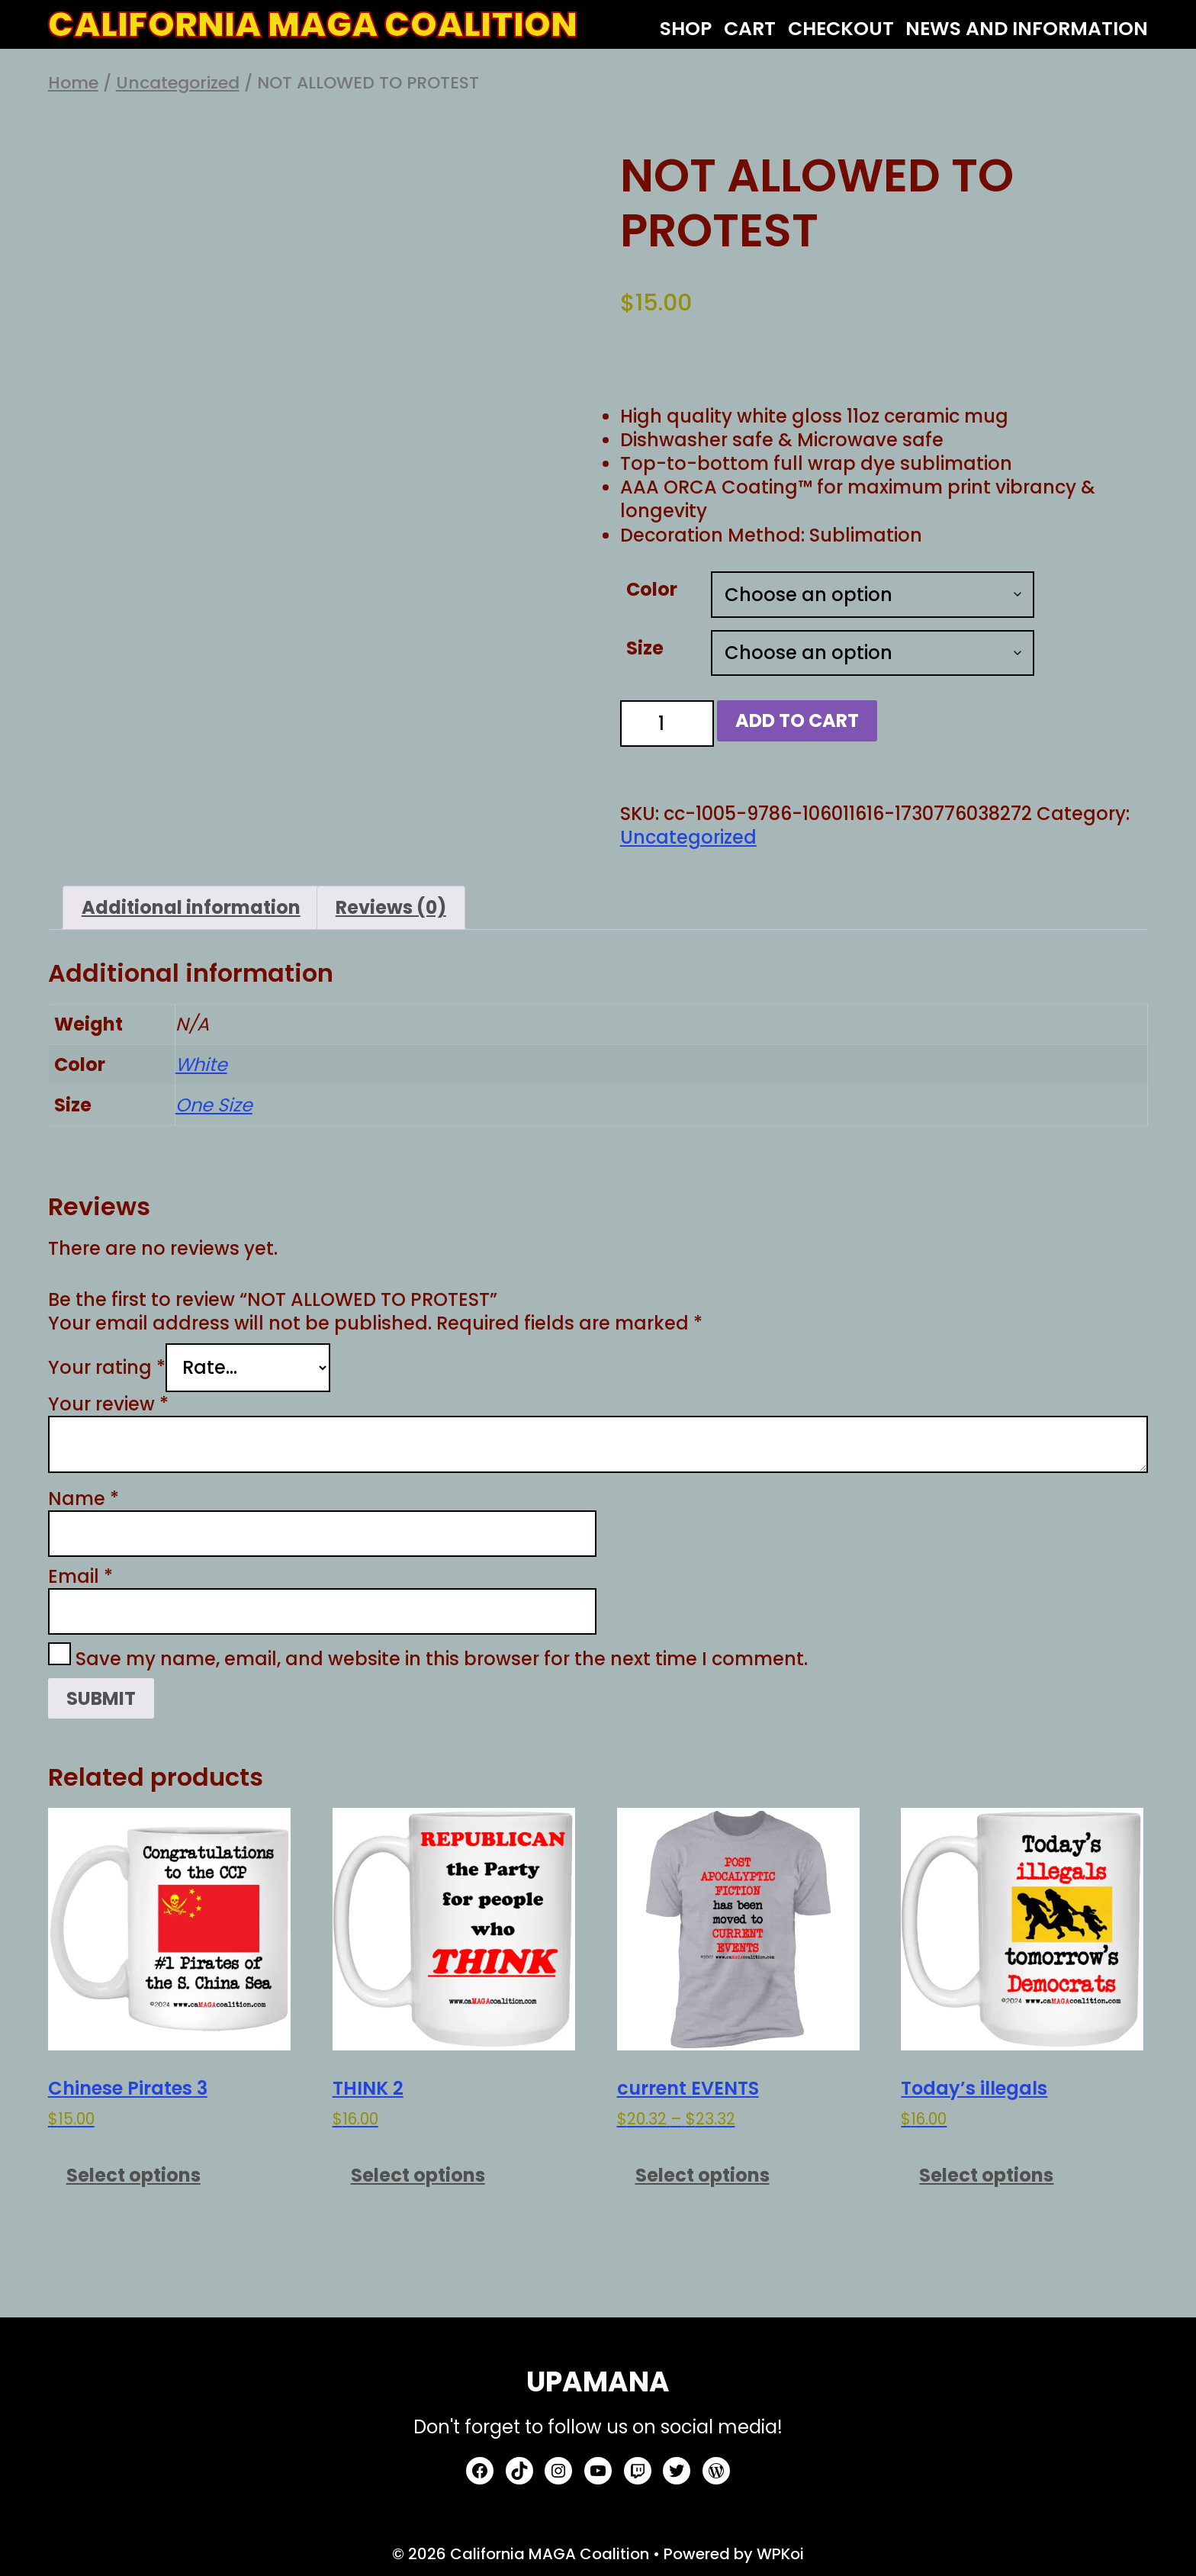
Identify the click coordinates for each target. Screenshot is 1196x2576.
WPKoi (780, 2554)
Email (80, 1576)
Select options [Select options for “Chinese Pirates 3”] (133, 2175)
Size (645, 648)
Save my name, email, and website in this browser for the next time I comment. (442, 1658)
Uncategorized (178, 83)
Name (83, 1498)
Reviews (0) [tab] (391, 907)
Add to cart (797, 720)
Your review (108, 1404)
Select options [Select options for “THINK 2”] (418, 2175)
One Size (213, 1105)
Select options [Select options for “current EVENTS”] (702, 2175)
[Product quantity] (667, 723)
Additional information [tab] (191, 907)
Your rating (107, 1367)
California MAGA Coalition (312, 25)
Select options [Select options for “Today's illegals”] (986, 2175)
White (201, 1064)
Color (651, 589)
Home (73, 83)
